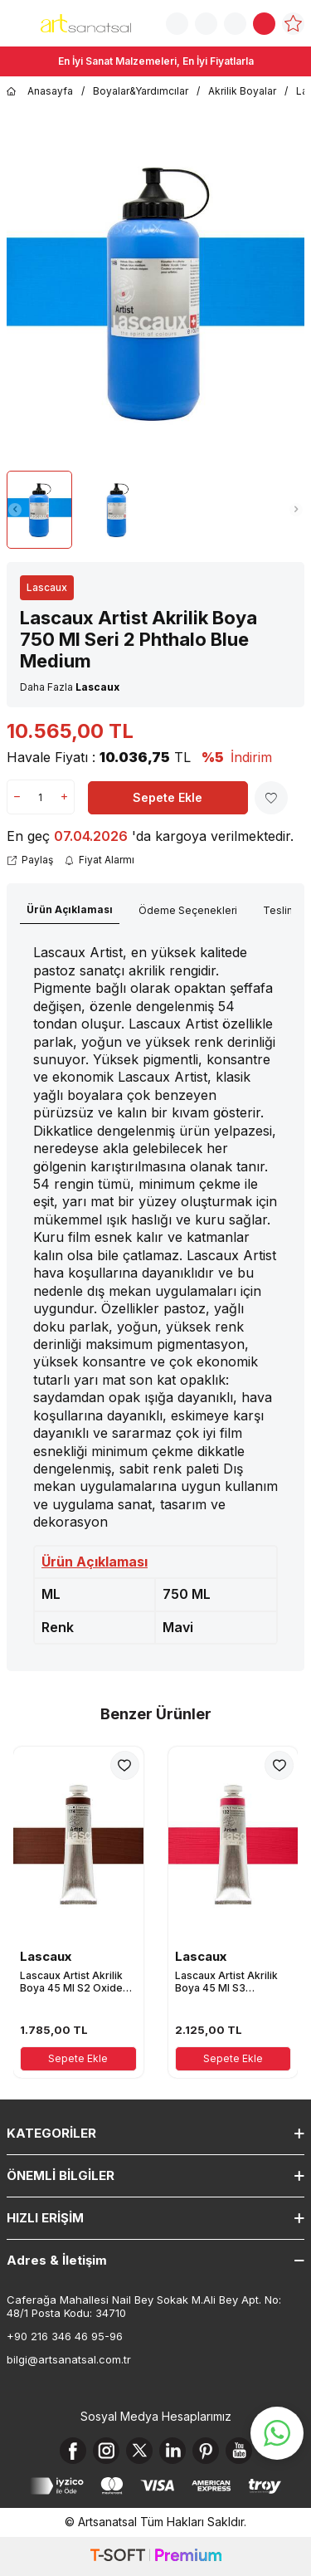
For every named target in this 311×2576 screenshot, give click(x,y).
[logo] (86, 23)
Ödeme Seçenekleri (187, 910)
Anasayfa (40, 91)
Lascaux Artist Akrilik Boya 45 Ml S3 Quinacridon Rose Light (232, 1982)
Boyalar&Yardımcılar (140, 91)
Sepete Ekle (167, 797)
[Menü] (17, 22)
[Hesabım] (235, 23)
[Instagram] (106, 2450)
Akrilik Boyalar (242, 91)
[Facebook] (73, 2450)
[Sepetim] (264, 23)
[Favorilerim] (293, 23)
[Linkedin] (172, 2450)
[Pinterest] (205, 2450)
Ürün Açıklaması (70, 909)
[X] (139, 2450)
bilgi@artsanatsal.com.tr (69, 2359)
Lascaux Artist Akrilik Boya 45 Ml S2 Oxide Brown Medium (71, 1982)
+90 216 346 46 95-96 (65, 2336)
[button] (15, 509)
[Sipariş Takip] (206, 23)
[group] (155, 292)
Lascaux (47, 587)
